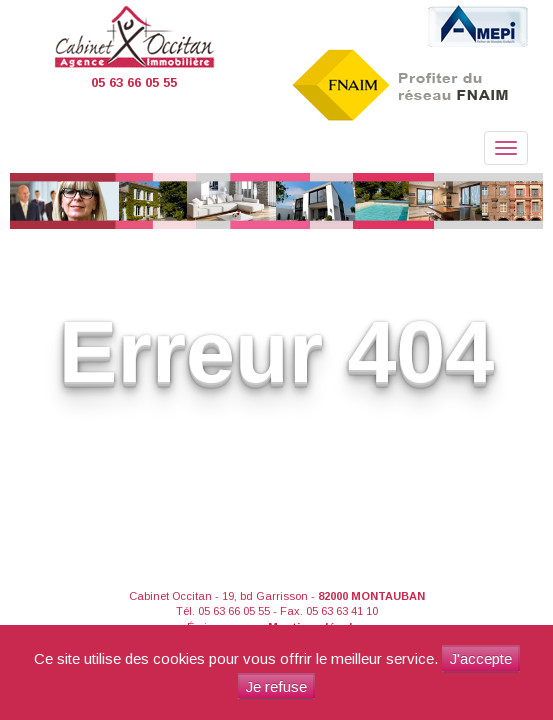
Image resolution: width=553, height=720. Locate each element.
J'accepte (481, 658)
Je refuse (276, 686)
